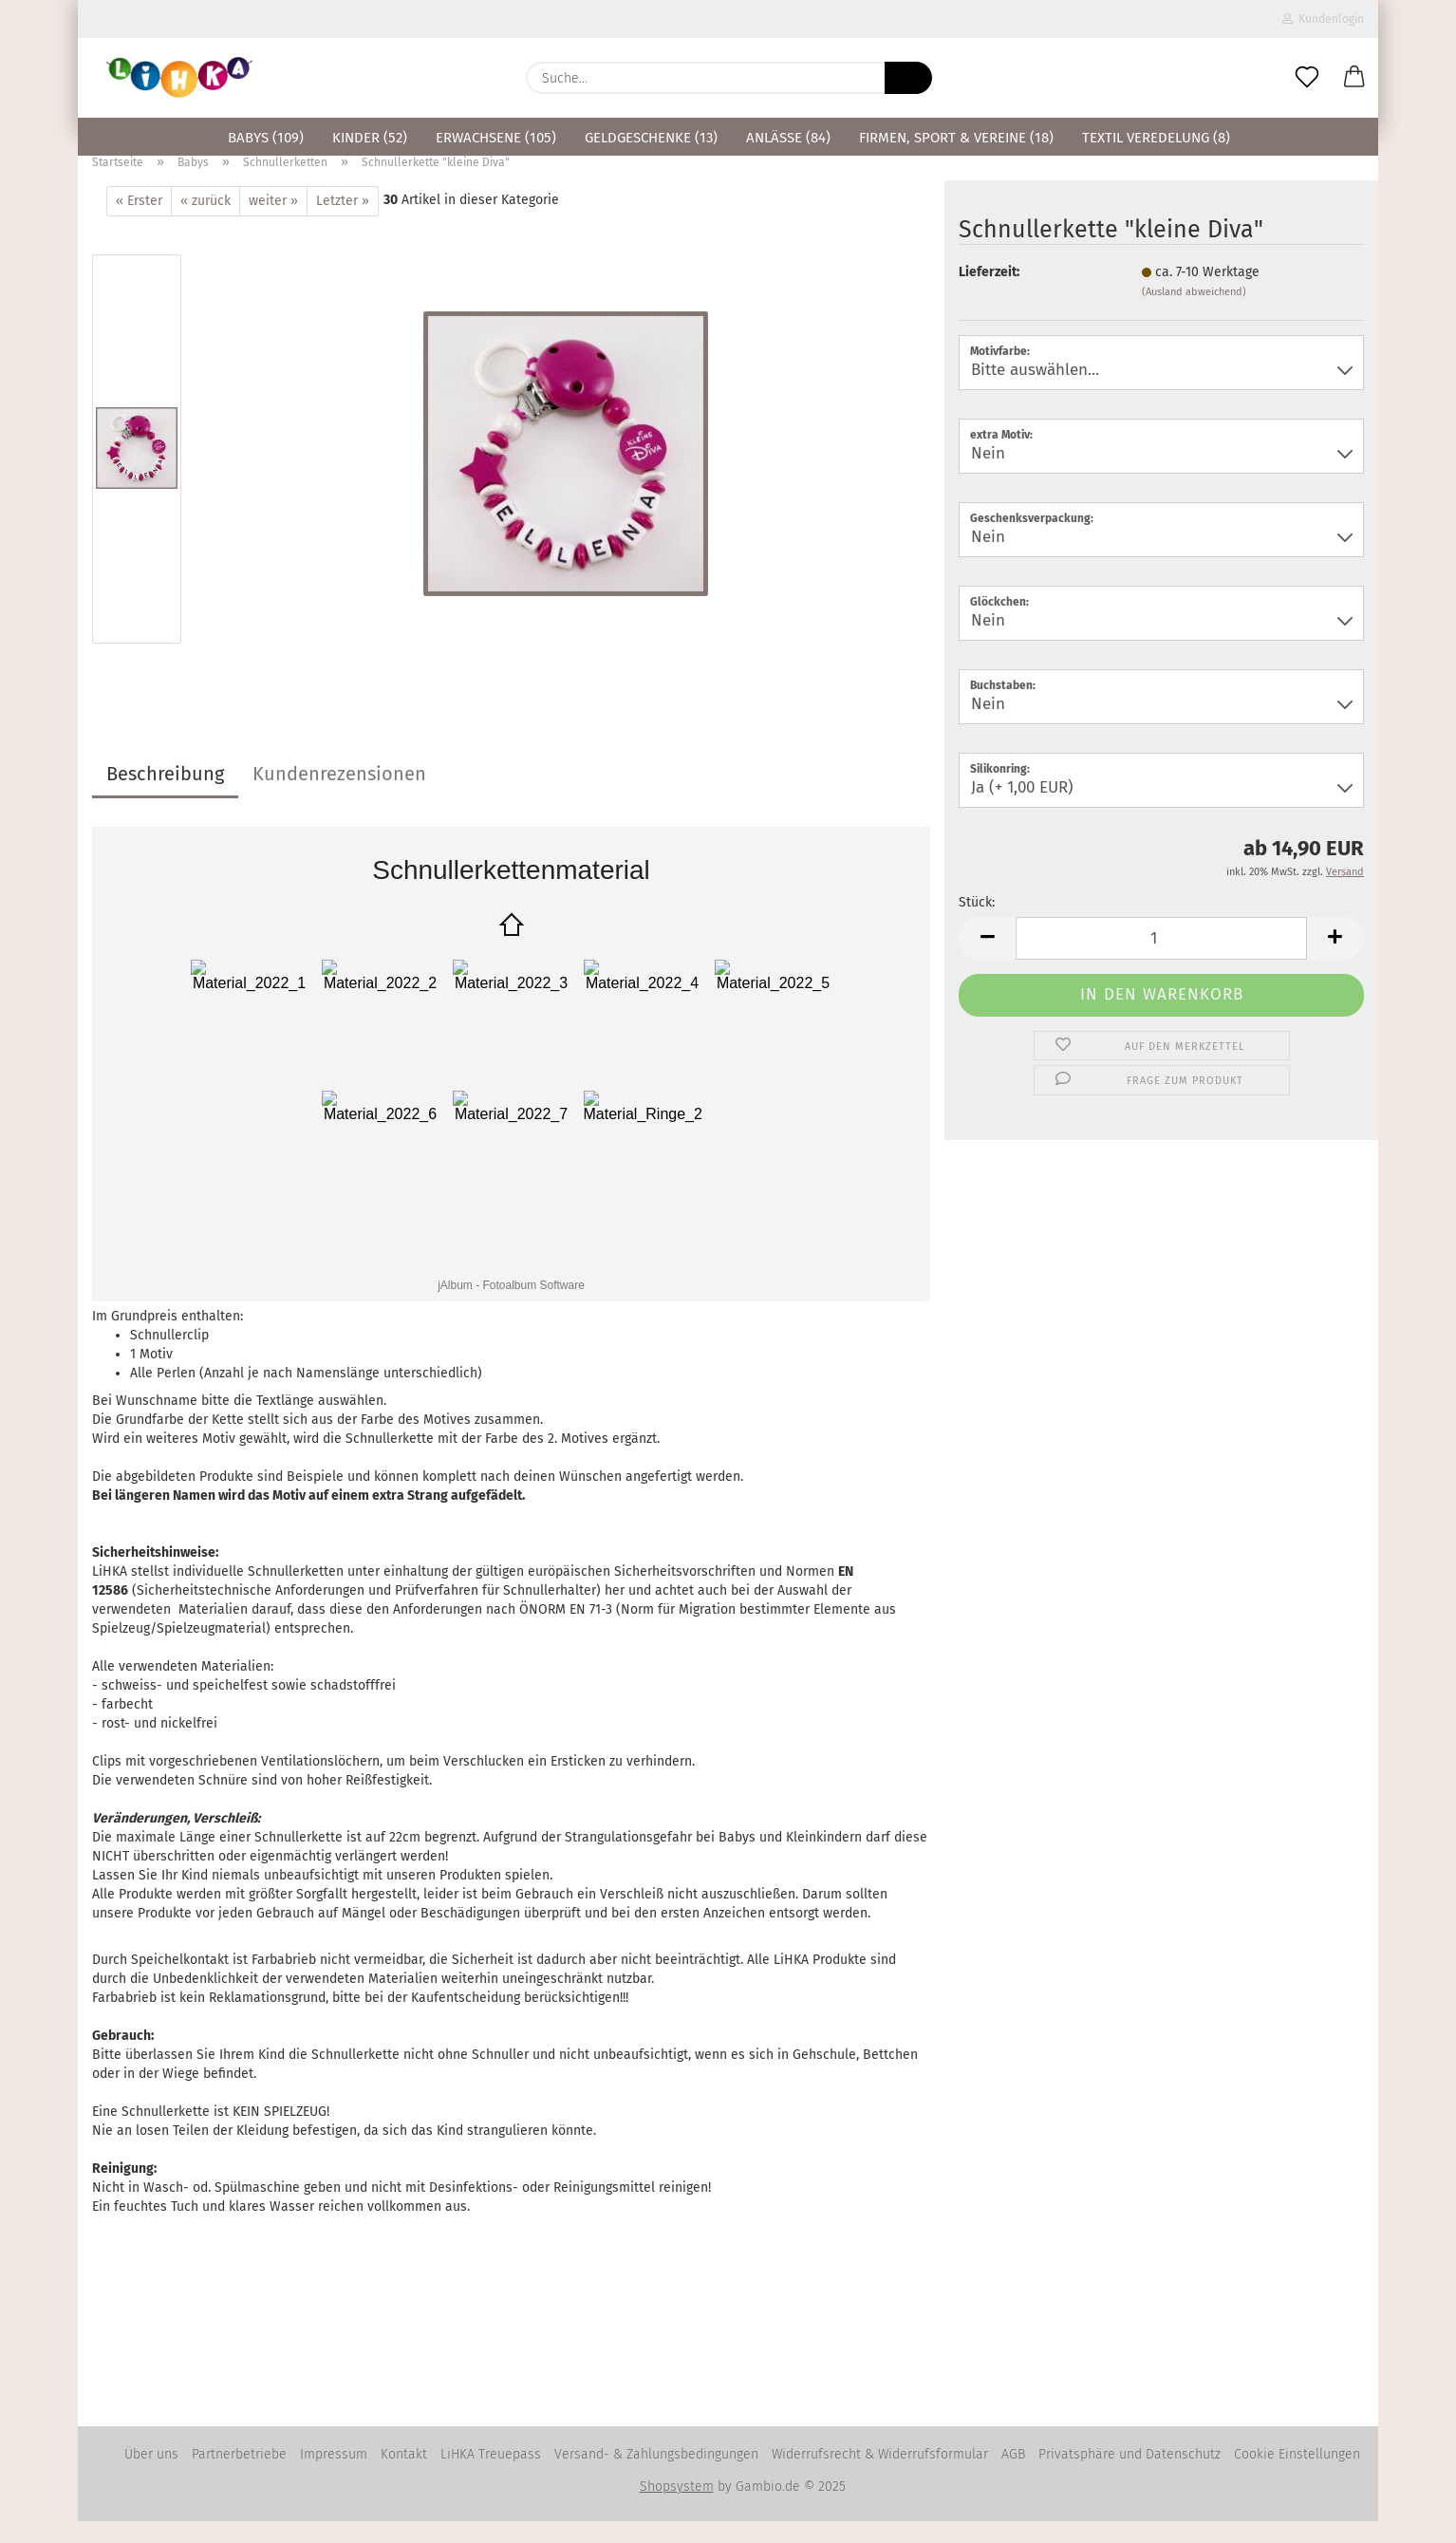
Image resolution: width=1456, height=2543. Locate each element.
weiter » (273, 223)
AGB (1013, 2476)
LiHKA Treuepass (490, 2476)
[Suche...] (908, 78)
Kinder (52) (369, 137)
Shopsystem (677, 2508)
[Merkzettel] (1307, 78)
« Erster (139, 223)
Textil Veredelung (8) (1156, 137)
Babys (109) (266, 137)
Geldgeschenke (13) (651, 137)
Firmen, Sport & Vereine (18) (956, 137)
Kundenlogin (1323, 19)
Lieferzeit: (989, 294)
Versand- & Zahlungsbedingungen (656, 2476)
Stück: (977, 924)
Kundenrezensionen (339, 795)
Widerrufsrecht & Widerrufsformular (880, 2476)
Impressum (333, 2476)
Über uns (151, 2476)
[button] (1354, 78)
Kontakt (404, 2476)
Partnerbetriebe (239, 2476)
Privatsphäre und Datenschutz (1129, 2476)
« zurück (205, 223)
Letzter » (342, 223)
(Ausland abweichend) (1194, 314)
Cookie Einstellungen (1297, 2476)
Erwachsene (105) (496, 137)
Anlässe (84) (788, 137)
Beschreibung (165, 795)
